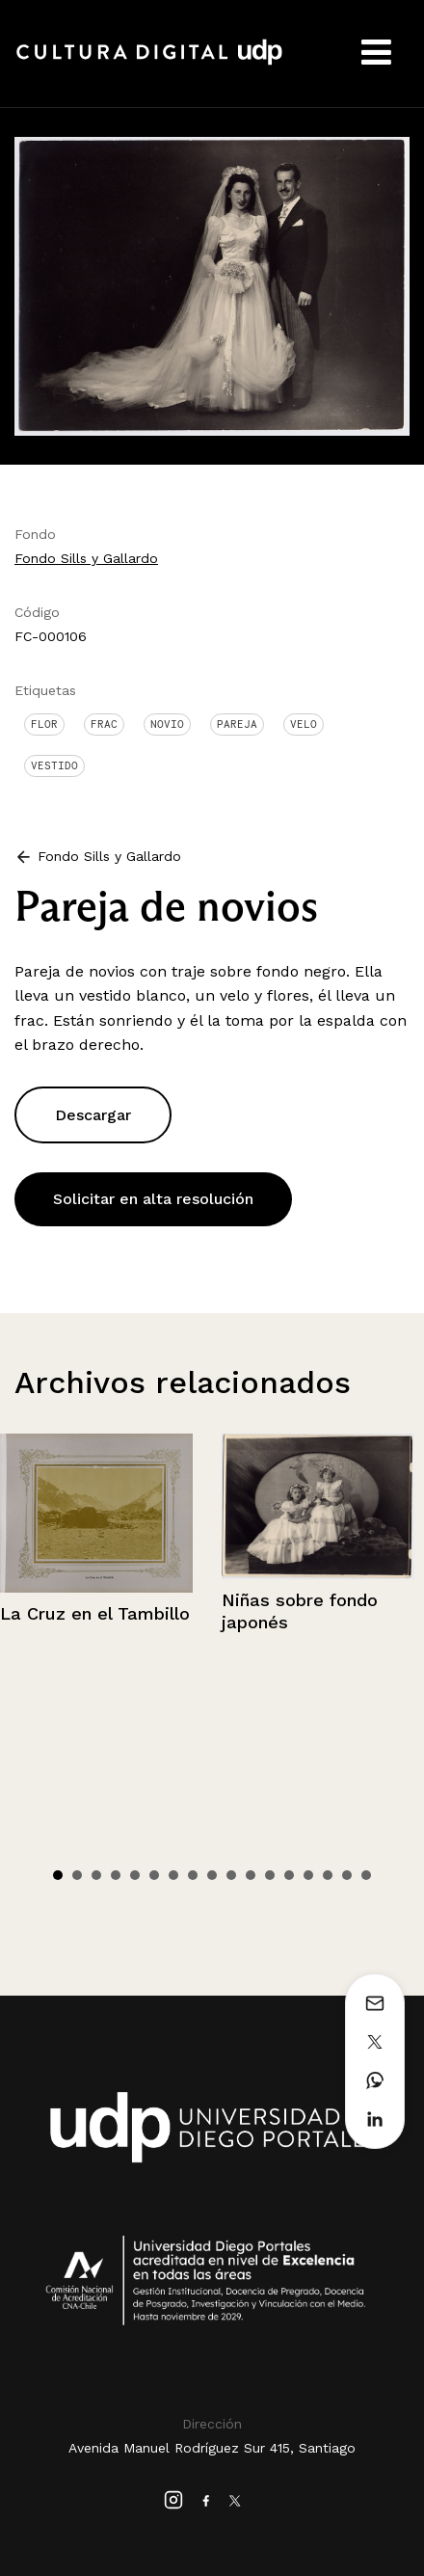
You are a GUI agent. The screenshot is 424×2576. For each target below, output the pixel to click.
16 (347, 1875)
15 (327, 1875)
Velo (303, 724)
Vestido (54, 765)
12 (270, 1875)
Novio (167, 724)
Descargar (93, 1115)
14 (308, 1875)
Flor (44, 724)
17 (366, 1875)
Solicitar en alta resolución (153, 1199)
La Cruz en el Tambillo (95, 1613)
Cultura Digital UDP (149, 63)
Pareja (237, 724)
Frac (104, 724)
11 (250, 1875)
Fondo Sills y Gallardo (86, 558)
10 (231, 1875)
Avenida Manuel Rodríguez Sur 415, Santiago (212, 2447)
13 (289, 1875)
